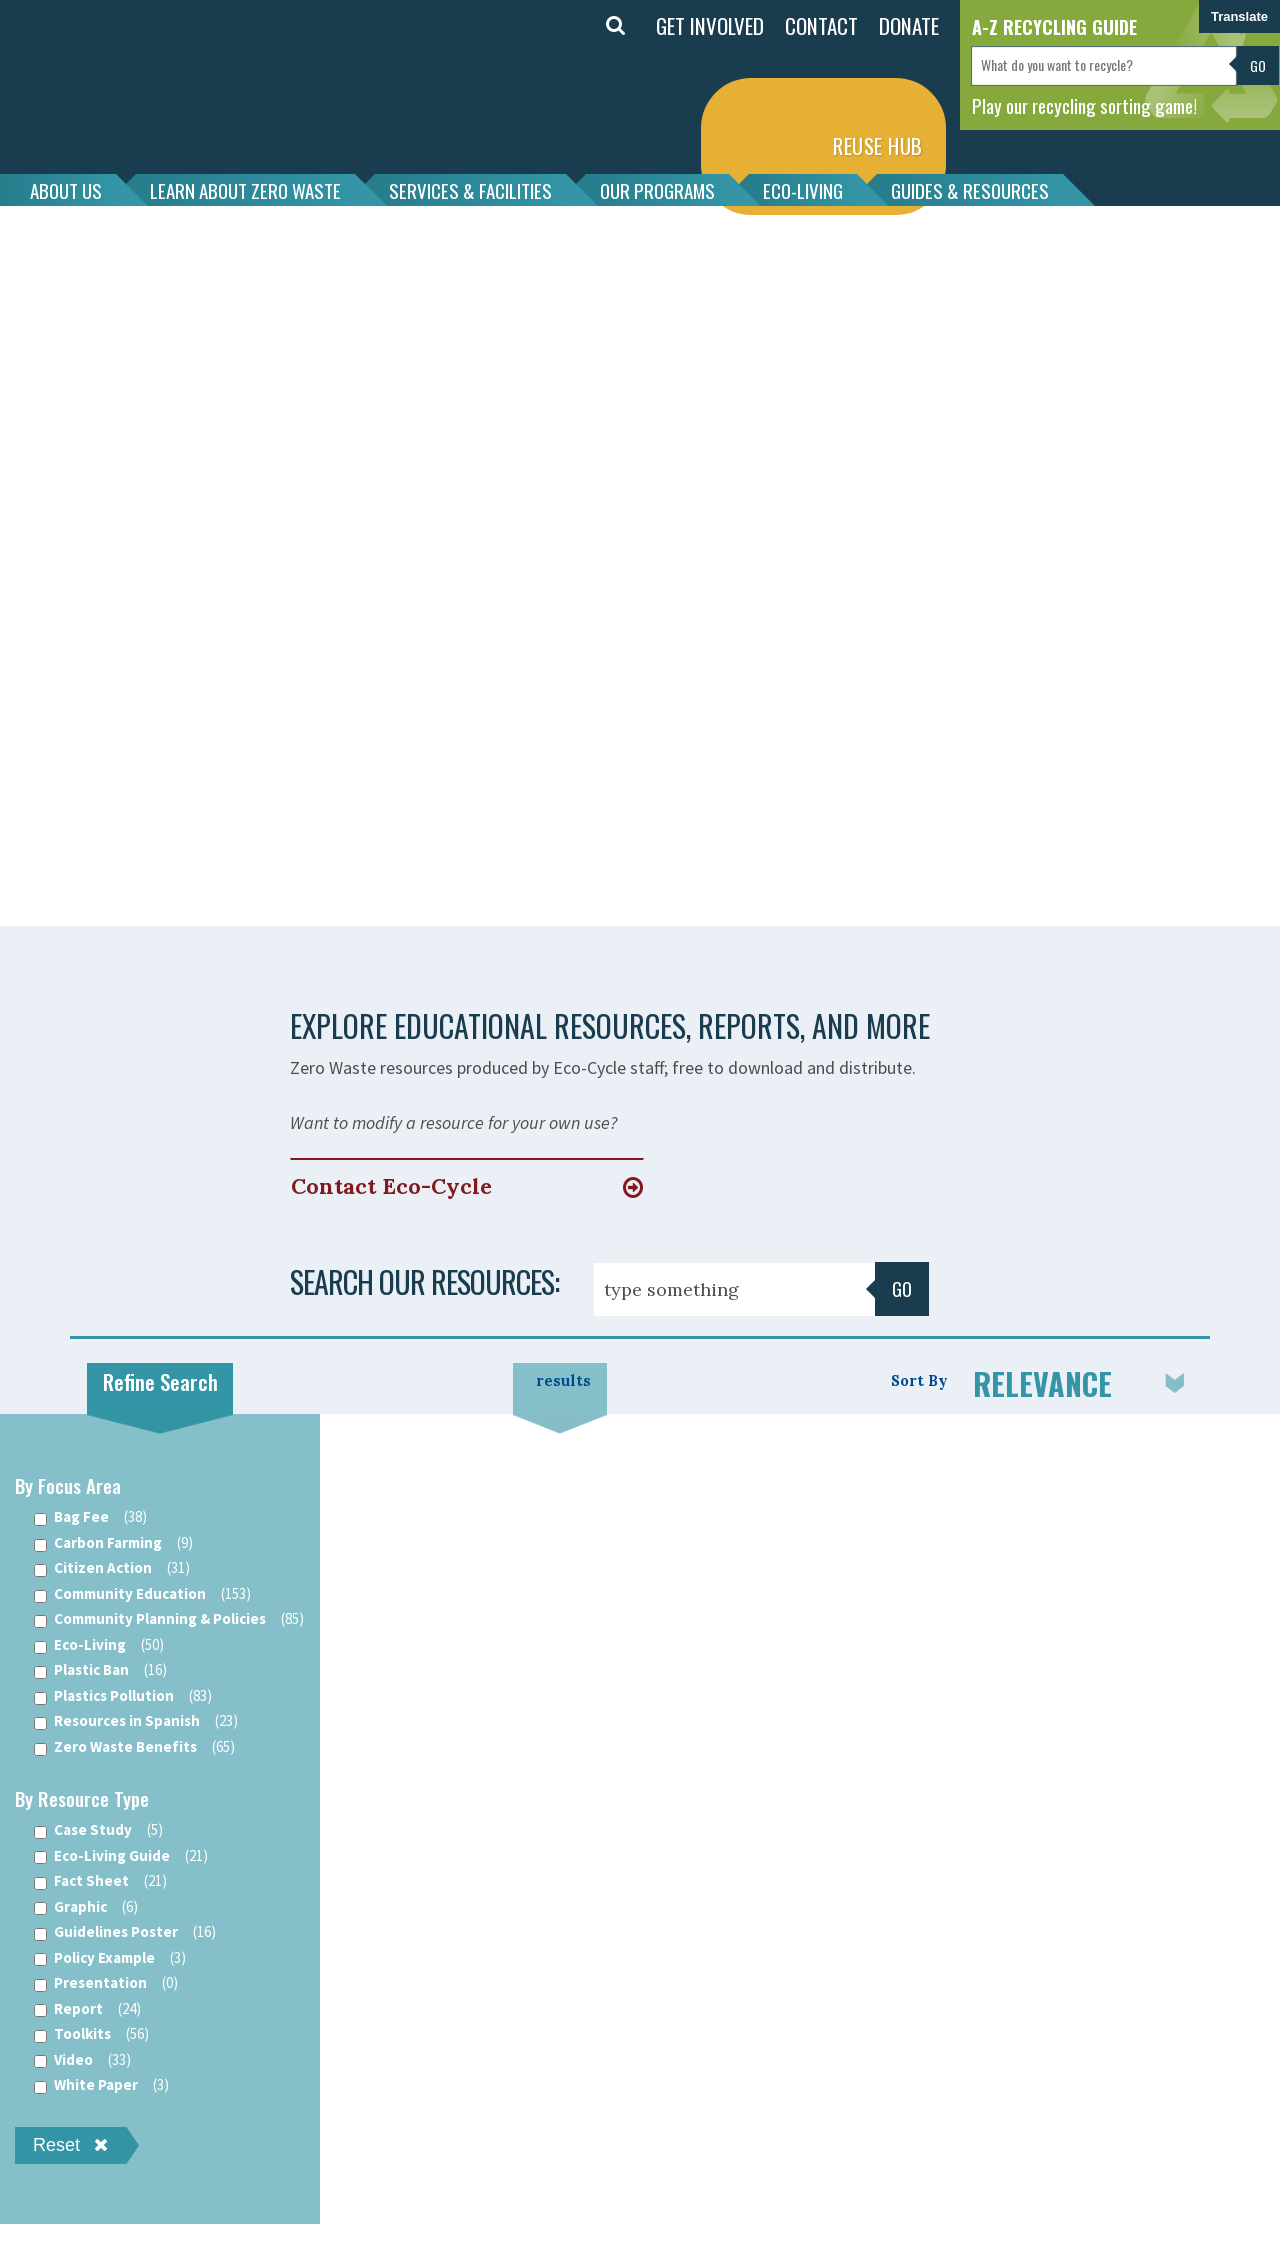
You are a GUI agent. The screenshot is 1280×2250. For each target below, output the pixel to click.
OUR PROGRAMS (657, 190)
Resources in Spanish (136, 1721)
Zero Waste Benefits (134, 1747)
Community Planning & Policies (169, 1619)
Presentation (106, 1983)
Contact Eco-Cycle (391, 1186)
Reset (70, 2145)
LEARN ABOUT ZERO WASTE (245, 190)
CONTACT (821, 25)
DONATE (909, 25)
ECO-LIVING (803, 190)
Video (82, 2060)
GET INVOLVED (710, 25)
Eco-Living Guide (121, 1856)
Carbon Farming (113, 1543)
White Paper (101, 2085)
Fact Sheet (100, 1881)
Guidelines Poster (125, 1932)
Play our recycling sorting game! (1084, 105)
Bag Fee (90, 1517)
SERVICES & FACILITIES (470, 190)
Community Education (142, 1594)
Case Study (98, 1830)
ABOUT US (66, 190)
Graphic (86, 1907)
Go (1258, 65)
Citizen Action (112, 1568)
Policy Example (110, 1958)
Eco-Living (99, 1645)
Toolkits (91, 2034)
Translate (1239, 16)
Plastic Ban (100, 1670)
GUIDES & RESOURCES (970, 190)
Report (87, 2009)
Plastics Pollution (123, 1696)
